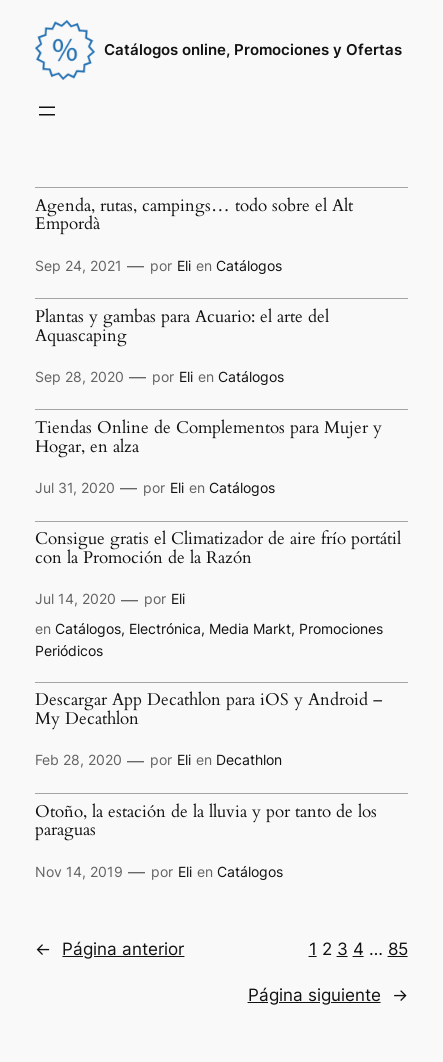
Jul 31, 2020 (75, 487)
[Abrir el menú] (47, 111)
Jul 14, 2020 (75, 598)
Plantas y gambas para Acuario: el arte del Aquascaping (182, 326)
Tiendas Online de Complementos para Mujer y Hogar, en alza (208, 437)
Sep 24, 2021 (78, 265)
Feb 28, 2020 (78, 759)
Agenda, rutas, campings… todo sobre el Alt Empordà (194, 215)
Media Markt (250, 628)
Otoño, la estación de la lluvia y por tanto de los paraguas (206, 821)
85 (398, 949)
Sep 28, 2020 (79, 376)
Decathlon (249, 759)
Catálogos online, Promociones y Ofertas (253, 50)
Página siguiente (328, 995)
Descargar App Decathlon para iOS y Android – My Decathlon (208, 709)
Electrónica (165, 628)
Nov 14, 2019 (79, 871)
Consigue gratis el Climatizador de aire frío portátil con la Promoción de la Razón (218, 548)
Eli (184, 265)
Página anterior (109, 949)
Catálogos (249, 265)
